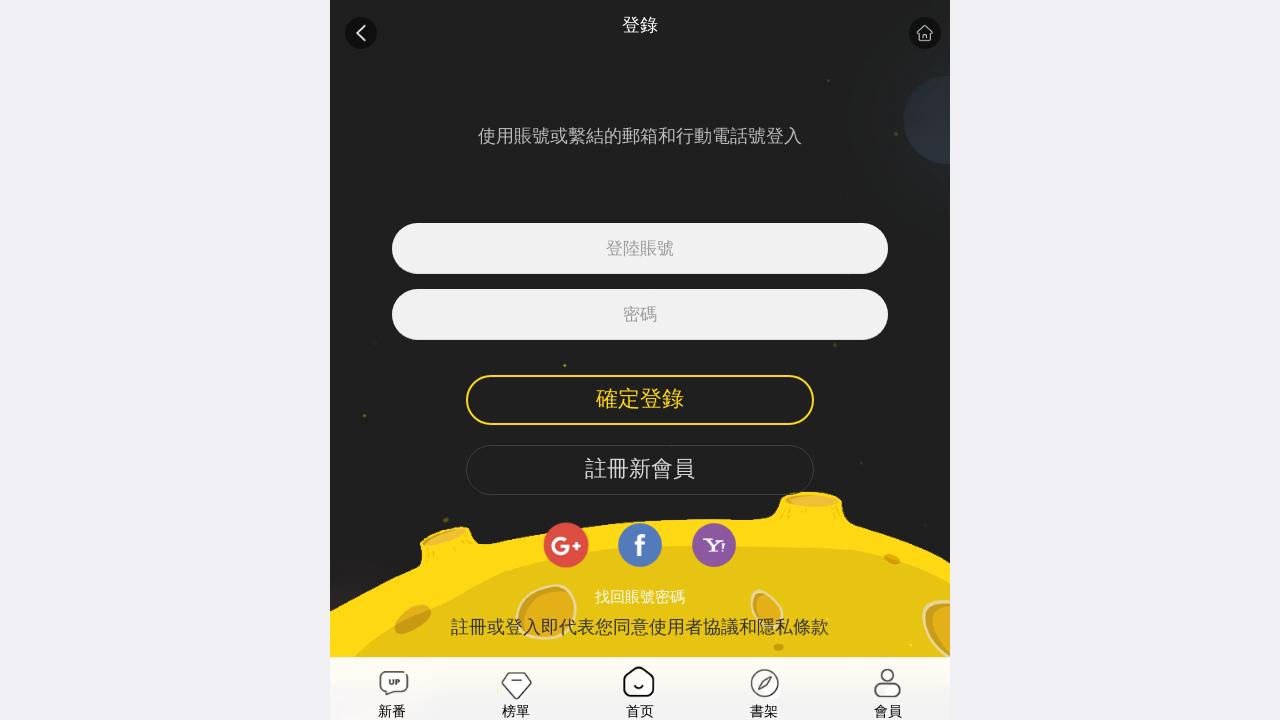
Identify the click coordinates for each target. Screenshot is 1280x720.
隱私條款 (793, 627)
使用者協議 (694, 627)
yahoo (714, 545)
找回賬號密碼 (640, 597)
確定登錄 (640, 399)
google (566, 545)
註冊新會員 (640, 469)
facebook (640, 545)
